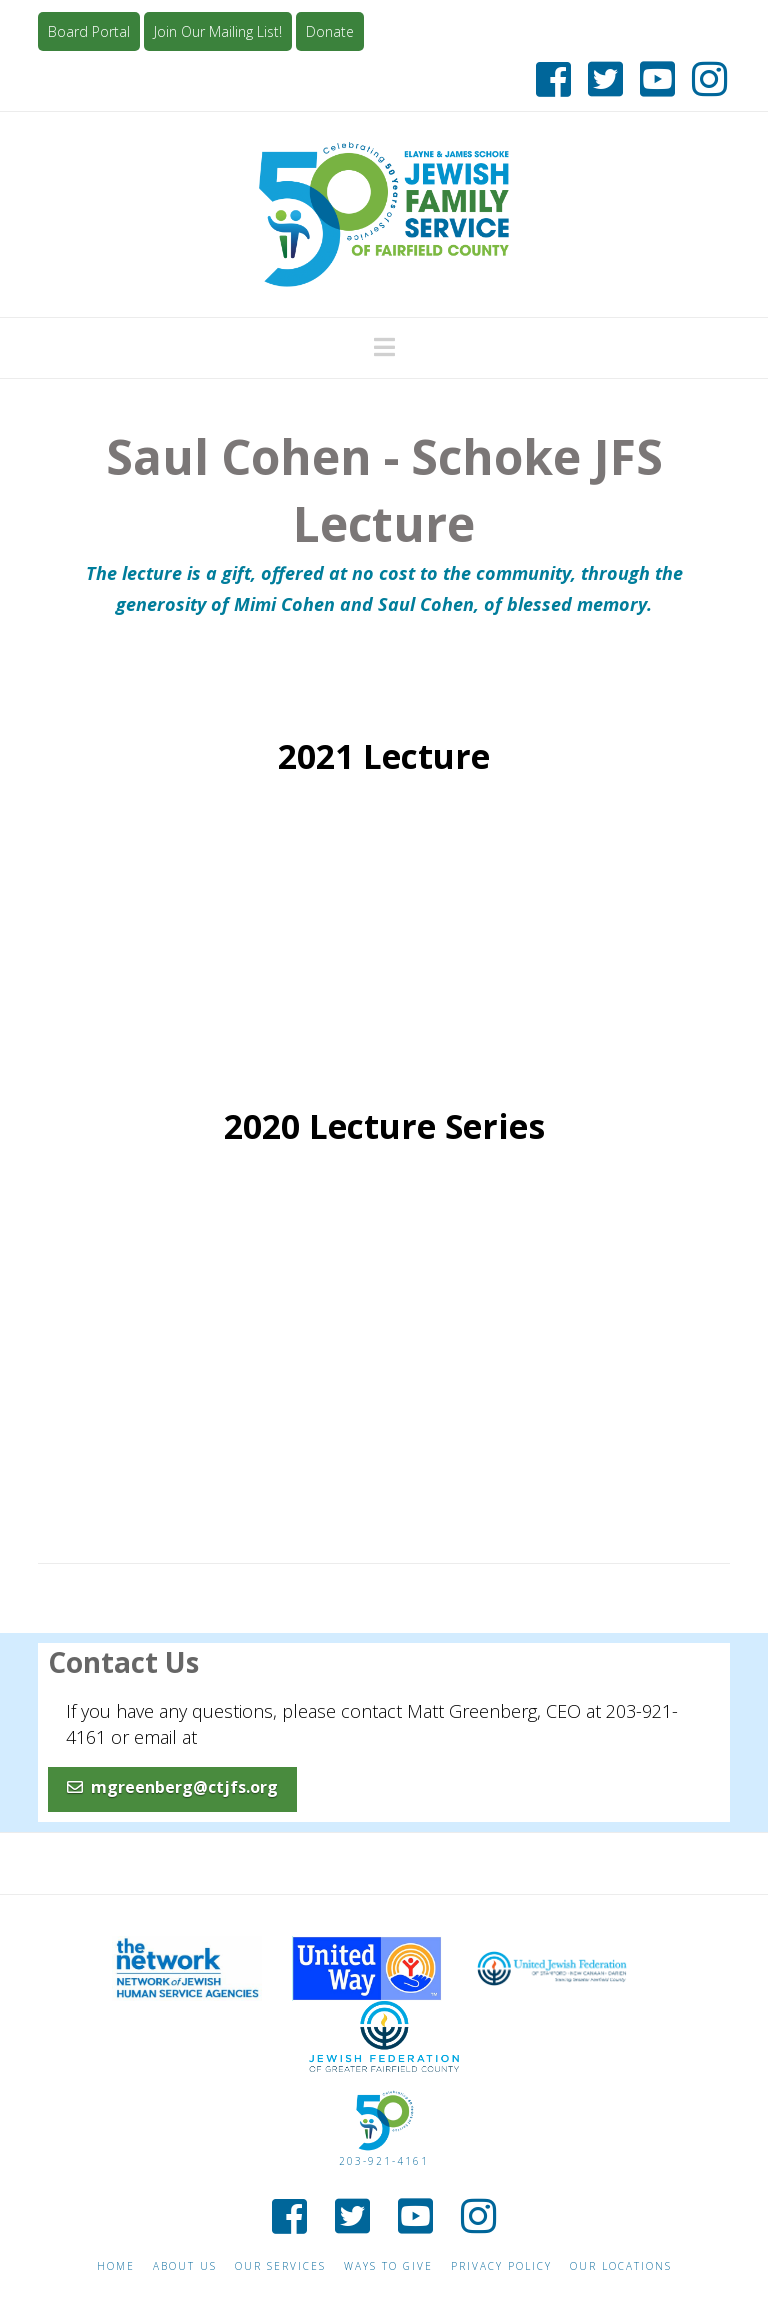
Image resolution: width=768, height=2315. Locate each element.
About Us (185, 2266)
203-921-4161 (384, 2161)
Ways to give (388, 2266)
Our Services (280, 2266)
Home (116, 2266)
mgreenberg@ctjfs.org (172, 1787)
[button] (384, 347)
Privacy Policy (501, 2266)
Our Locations (621, 2266)
